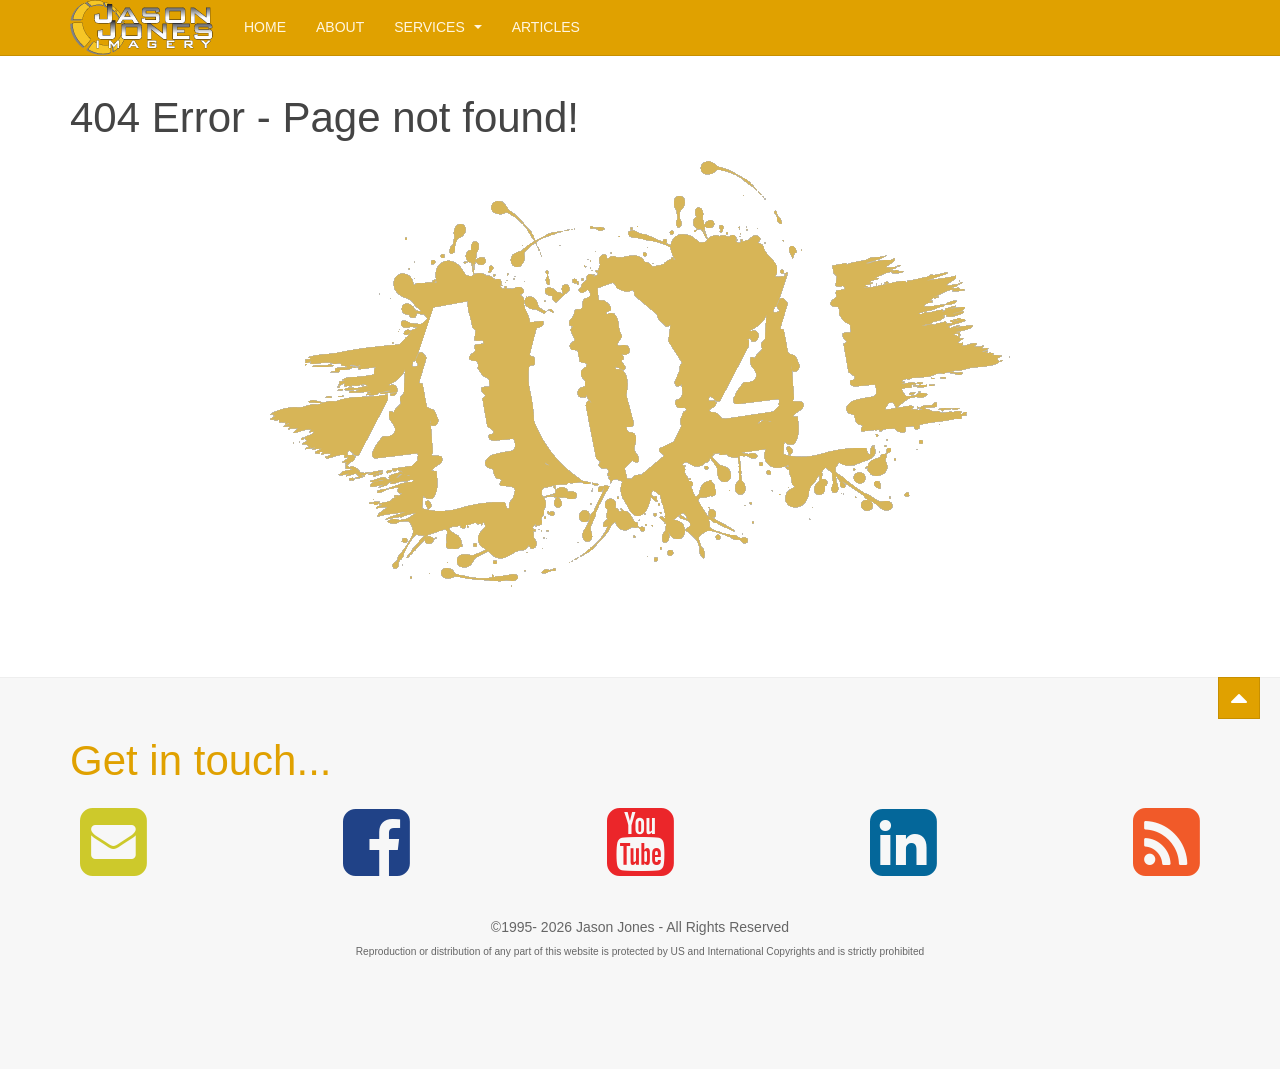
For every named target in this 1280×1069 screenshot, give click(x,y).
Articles (546, 27)
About (340, 27)
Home (265, 27)
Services (437, 27)
